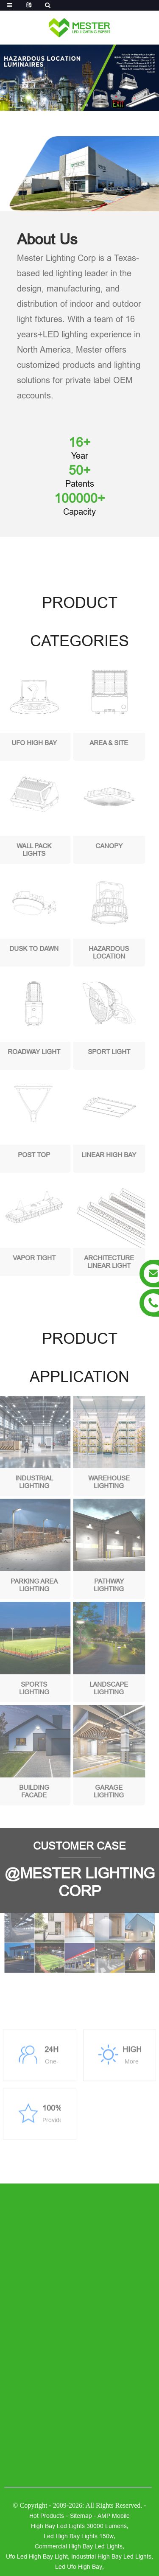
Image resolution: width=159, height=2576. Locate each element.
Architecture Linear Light (95, 1261)
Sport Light (95, 1051)
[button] (72, 105)
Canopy (95, 845)
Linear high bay (95, 1154)
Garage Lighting (96, 1791)
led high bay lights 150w (79, 2536)
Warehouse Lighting (95, 1481)
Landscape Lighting (95, 1688)
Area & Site (95, 742)
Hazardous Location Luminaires (95, 952)
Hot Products (46, 2515)
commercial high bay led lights (79, 2546)
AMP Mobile (114, 2515)
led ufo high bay (78, 2566)
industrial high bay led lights (111, 2556)
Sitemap (81, 2515)
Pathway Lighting (96, 1585)
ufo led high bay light (37, 2556)
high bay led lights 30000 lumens (79, 2526)
